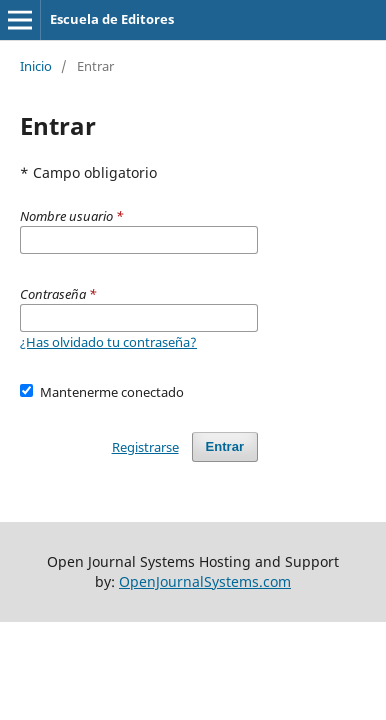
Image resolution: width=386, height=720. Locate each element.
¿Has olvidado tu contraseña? (108, 342)
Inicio (36, 66)
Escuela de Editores (112, 19)
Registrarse (145, 447)
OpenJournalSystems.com (205, 581)
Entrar (225, 446)
